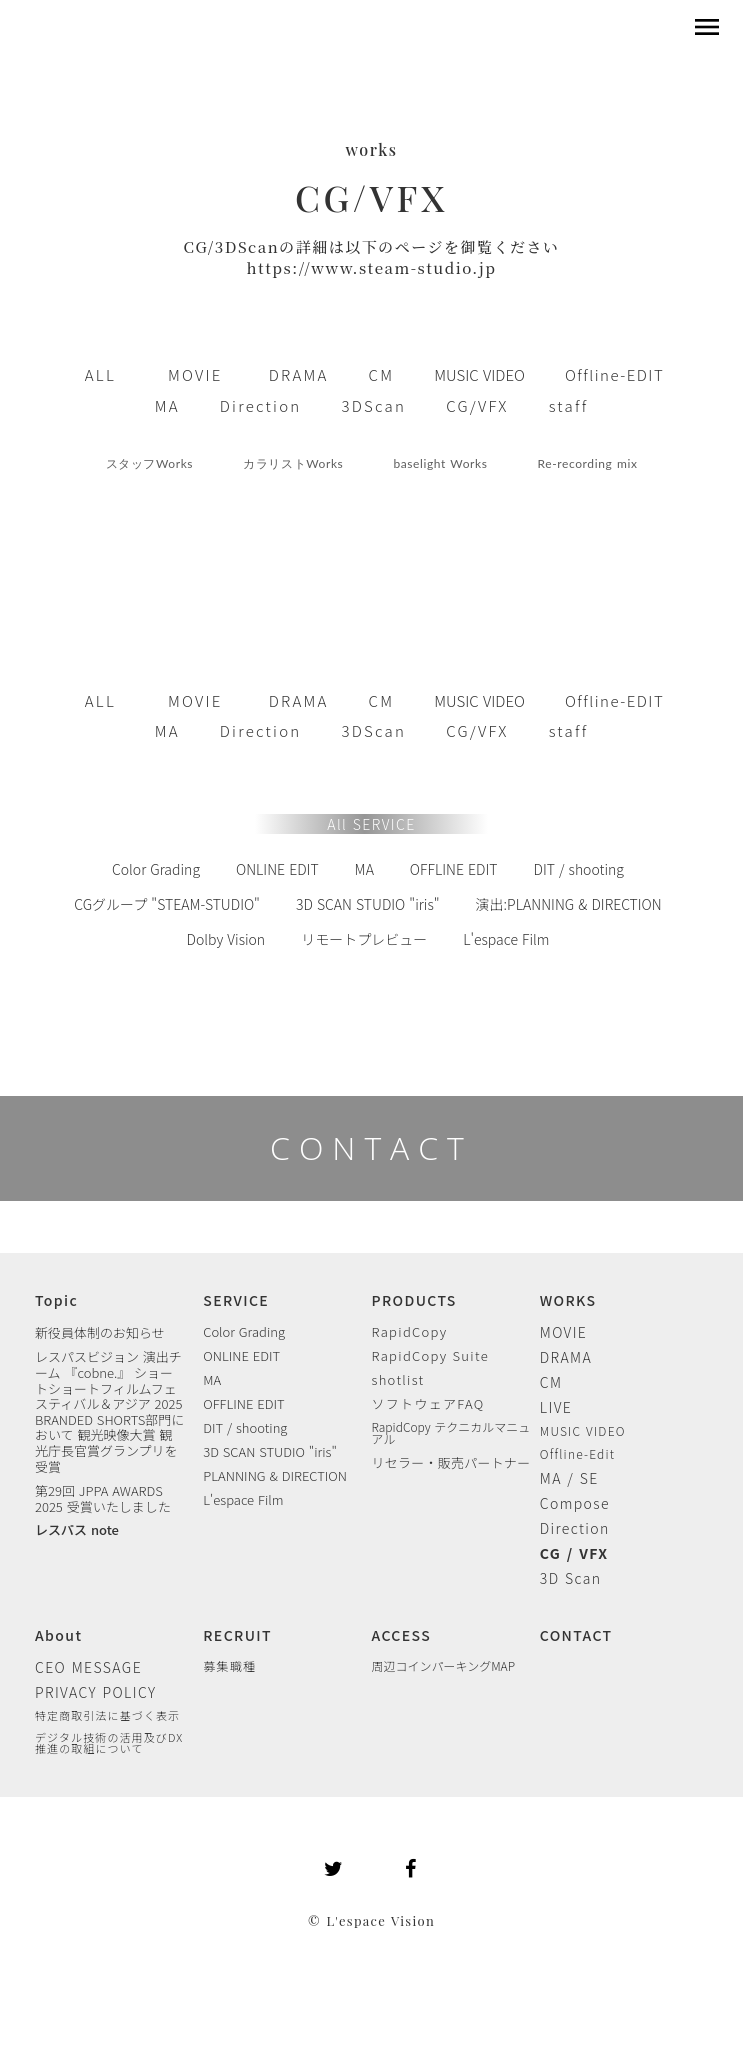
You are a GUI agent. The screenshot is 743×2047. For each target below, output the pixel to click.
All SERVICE (371, 824)
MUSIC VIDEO (583, 1431)
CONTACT (371, 1147)
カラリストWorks (293, 463)
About (58, 1635)
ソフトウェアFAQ (428, 1403)
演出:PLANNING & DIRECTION (569, 904)
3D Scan (571, 1578)
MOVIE (564, 1332)
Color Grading (156, 869)
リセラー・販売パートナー (451, 1462)
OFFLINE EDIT (454, 869)
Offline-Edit (578, 1454)
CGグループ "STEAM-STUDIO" (167, 904)
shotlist (398, 1379)
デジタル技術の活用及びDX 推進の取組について (109, 1743)
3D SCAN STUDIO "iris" (368, 904)
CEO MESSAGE (88, 1667)
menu (707, 27)
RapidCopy (410, 1331)
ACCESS (402, 1635)
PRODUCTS (414, 1300)
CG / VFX (574, 1553)
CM (551, 1382)
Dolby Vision (226, 939)
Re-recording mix (588, 463)
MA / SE (569, 1478)
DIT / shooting (578, 869)
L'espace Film (506, 939)
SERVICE (236, 1300)
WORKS (568, 1300)
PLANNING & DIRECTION (275, 1475)
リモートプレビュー (364, 939)
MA (364, 869)
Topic (56, 1300)
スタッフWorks (150, 463)
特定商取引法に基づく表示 (107, 1715)
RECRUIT (237, 1635)
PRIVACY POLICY (96, 1692)
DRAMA (566, 1357)
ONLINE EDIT (277, 869)
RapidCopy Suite (430, 1355)
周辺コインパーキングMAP (444, 1666)
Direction (575, 1528)
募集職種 (229, 1666)
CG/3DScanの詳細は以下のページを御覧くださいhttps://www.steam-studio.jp (372, 257)
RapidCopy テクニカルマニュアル (451, 1433)
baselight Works (440, 463)
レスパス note (77, 1529)
